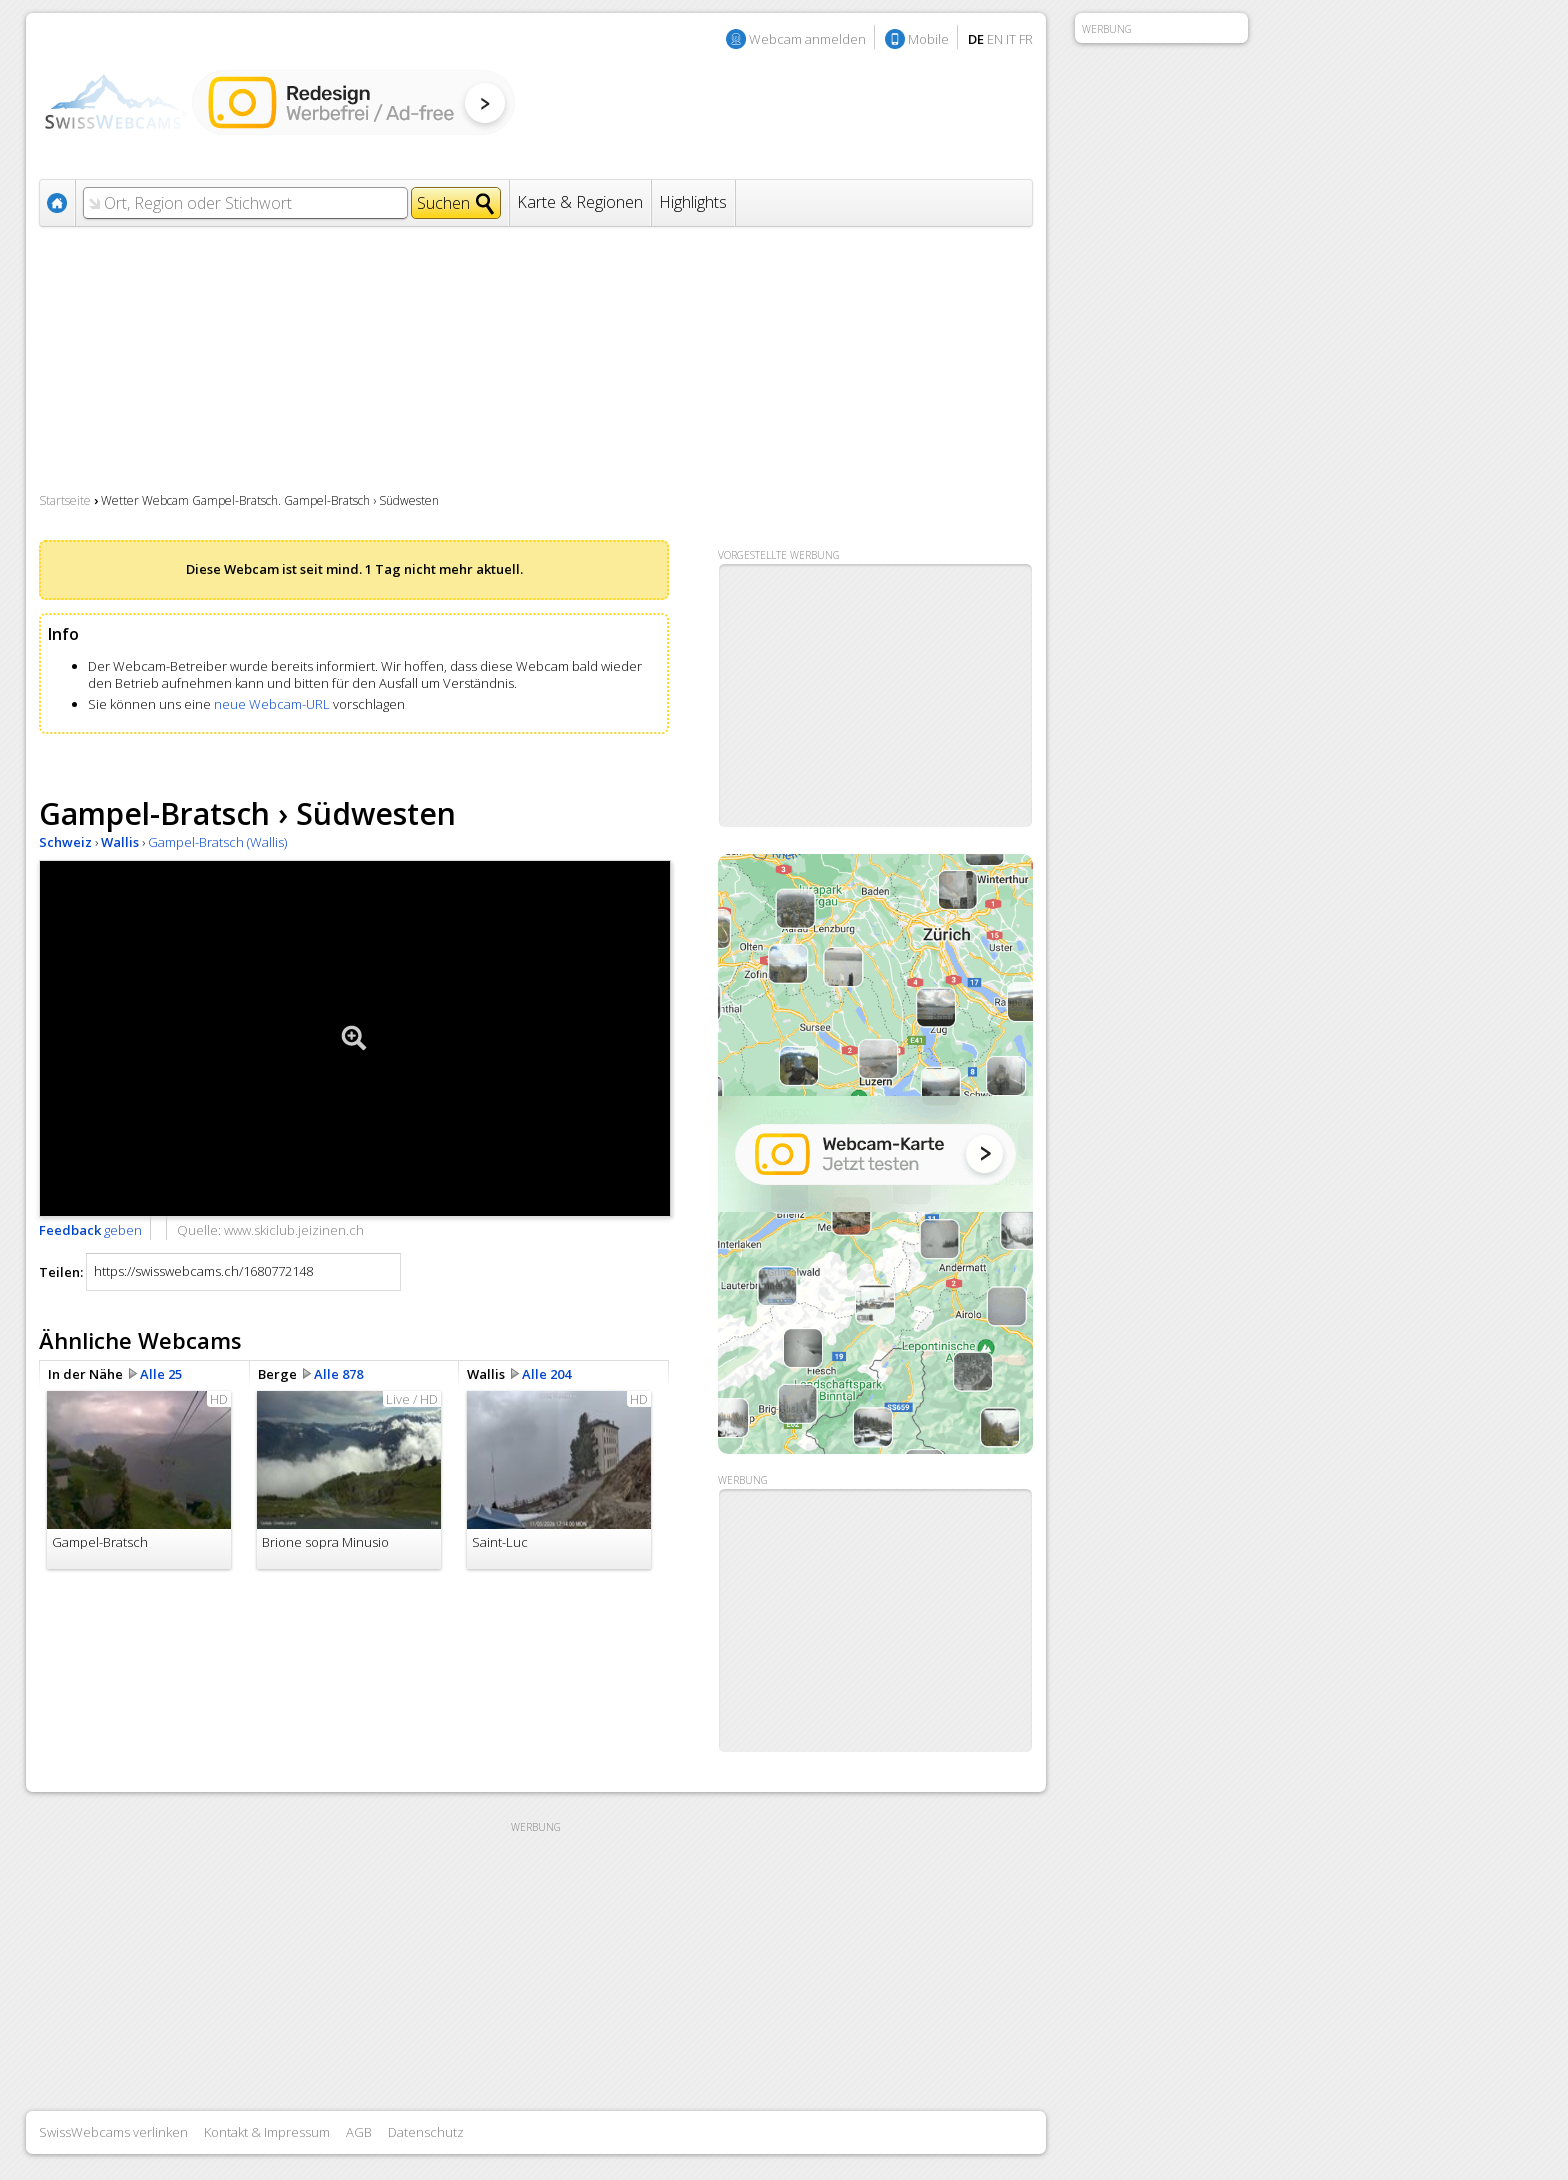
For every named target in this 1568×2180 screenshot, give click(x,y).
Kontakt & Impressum (267, 2132)
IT (1011, 39)
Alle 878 (338, 1374)
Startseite (65, 500)
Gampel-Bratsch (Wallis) (217, 842)
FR (1026, 39)
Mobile (928, 39)
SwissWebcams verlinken (113, 2132)
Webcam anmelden (807, 39)
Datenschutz (426, 2132)
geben (90, 1230)
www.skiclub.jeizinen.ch (294, 1230)
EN (995, 39)
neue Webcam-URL (272, 704)
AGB (359, 2132)
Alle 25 (161, 1374)
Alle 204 (546, 1374)
